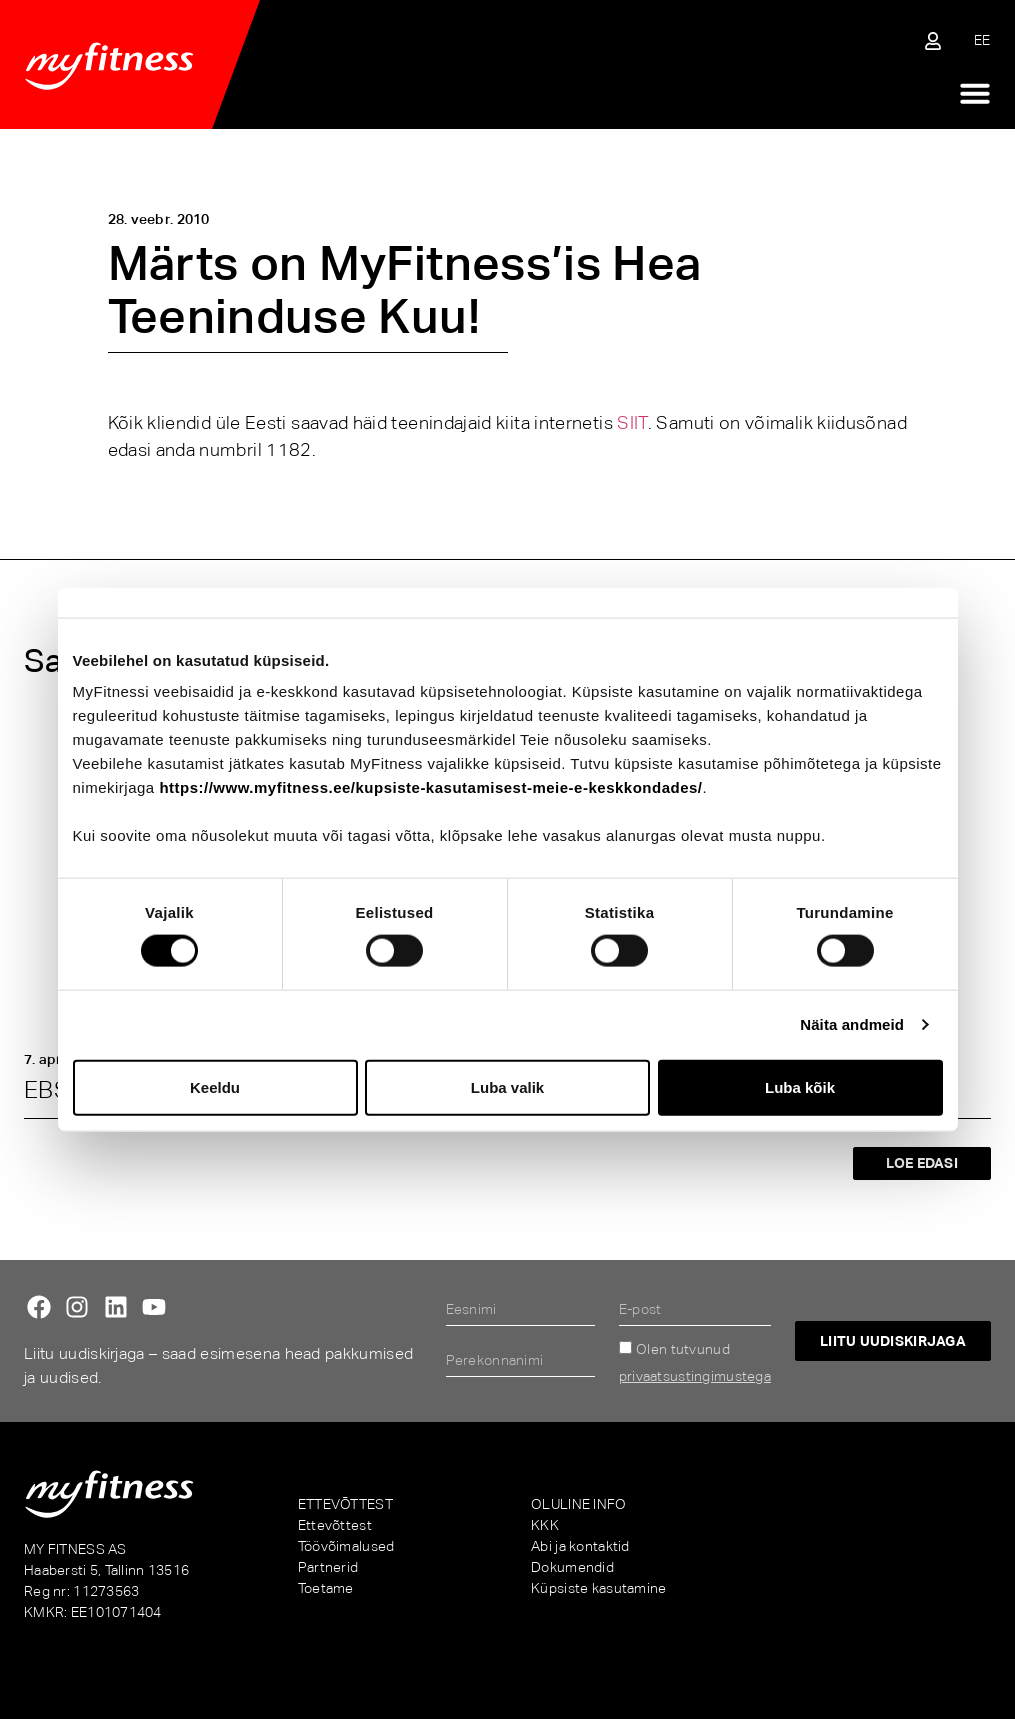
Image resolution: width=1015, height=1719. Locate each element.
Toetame (326, 1588)
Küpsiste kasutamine (598, 1588)
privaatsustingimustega (695, 1376)
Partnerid (328, 1567)
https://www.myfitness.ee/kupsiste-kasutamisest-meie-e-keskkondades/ (430, 787)
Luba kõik (800, 1086)
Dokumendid (572, 1567)
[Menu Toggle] (975, 93)
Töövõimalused (346, 1546)
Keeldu (215, 1086)
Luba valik (507, 1086)
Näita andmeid (852, 1024)
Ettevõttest (335, 1525)
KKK (545, 1525)
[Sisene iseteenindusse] (933, 41)
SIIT (632, 422)
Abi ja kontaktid (580, 1546)
